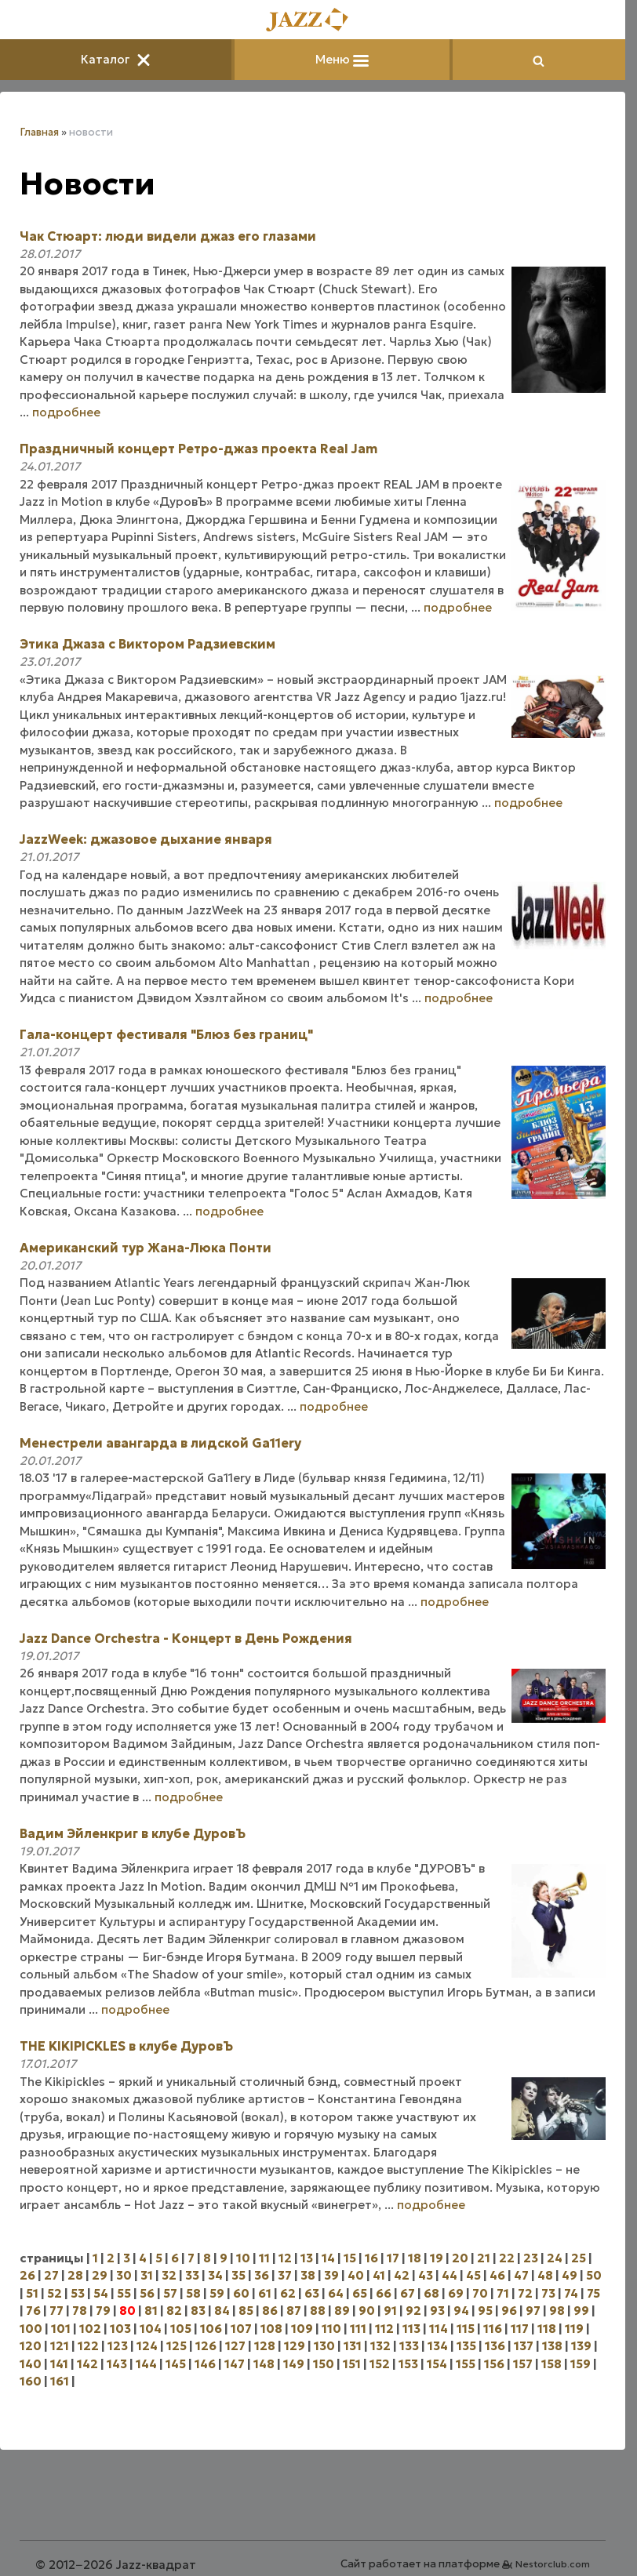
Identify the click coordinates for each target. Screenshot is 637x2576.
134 (438, 2345)
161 (59, 2381)
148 (264, 2363)
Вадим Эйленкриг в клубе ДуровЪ (133, 1833)
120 (31, 2345)
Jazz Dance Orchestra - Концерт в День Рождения (186, 1638)
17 (393, 2258)
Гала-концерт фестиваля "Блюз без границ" (166, 1034)
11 (264, 2258)
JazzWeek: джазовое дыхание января (146, 839)
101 (61, 2328)
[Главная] (313, 21)
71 (503, 2293)
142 (87, 2363)
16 (371, 2258)
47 (521, 2275)
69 (456, 2293)
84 (222, 2310)
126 (206, 2345)
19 (436, 2258)
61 (264, 2293)
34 (215, 2275)
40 (356, 2275)
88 (318, 2310)
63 (311, 2293)
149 (293, 2363)
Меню (342, 59)
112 (384, 2328)
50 (594, 2275)
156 (494, 2363)
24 (554, 2258)
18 (414, 2258)
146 (205, 2363)
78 (79, 2310)
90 (367, 2310)
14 (328, 2258)
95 (485, 2310)
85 (245, 2310)
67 (407, 2293)
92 (413, 2310)
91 (390, 2310)
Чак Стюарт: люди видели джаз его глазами (168, 236)
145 (176, 2363)
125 (176, 2345)
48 (545, 2275)
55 (124, 2293)
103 (120, 2328)
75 (593, 2293)
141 (59, 2363)
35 (238, 2275)
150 (323, 2363)
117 (520, 2328)
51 (32, 2293)
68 (431, 2293)
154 (437, 2363)
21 (483, 2258)
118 (546, 2328)
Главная (39, 132)
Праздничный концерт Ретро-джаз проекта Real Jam (198, 448)
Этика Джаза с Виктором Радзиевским (147, 644)
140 (31, 2363)
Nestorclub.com (552, 2564)
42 (402, 2275)
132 (380, 2345)
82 (174, 2310)
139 (581, 2345)
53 (78, 2293)
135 (466, 2345)
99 (581, 2310)
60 (241, 2293)
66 (383, 2293)
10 (243, 2258)
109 (302, 2328)
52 (54, 2293)
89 (342, 2310)
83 (198, 2310)
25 (578, 2258)
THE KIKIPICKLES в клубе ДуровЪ (126, 2046)
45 (473, 2275)
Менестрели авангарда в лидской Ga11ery (160, 1443)
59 (216, 2293)
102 (90, 2328)
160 (31, 2381)
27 (51, 2275)
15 (350, 2258)
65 (359, 2293)
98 (557, 2310)
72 (525, 2293)
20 (460, 2258)
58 (193, 2293)
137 (523, 2345)
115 (466, 2328)
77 (56, 2310)
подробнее (66, 412)
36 (261, 2275)
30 (124, 2275)
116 (492, 2328)
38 (307, 2275)
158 (551, 2363)
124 (147, 2345)
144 (146, 2363)
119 (574, 2328)
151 (352, 2363)
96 (509, 2310)
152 (379, 2363)
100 (31, 2328)
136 (495, 2345)
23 (530, 2258)
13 (306, 2258)
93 (437, 2310)
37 (285, 2275)
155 (465, 2363)
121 (59, 2345)
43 (425, 2275)
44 (449, 2275)
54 (100, 2293)
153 (408, 2363)
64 (336, 2293)
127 (235, 2345)
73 (548, 2293)
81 (151, 2310)
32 (169, 2275)
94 (461, 2310)
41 (379, 2275)
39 (331, 2275)
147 (234, 2363)
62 (288, 2293)
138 (552, 2345)
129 (294, 2345)
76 (33, 2310)
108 (271, 2328)
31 (146, 2275)
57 (170, 2293)
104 (151, 2328)
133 (409, 2345)
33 (192, 2275)
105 (180, 2328)
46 (497, 2275)
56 (147, 2293)
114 (438, 2328)
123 (117, 2345)
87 (293, 2310)
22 (507, 2258)
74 (571, 2293)
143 (117, 2363)
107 (241, 2328)
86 (270, 2310)
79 (103, 2310)
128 (264, 2345)
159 (580, 2363)
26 (27, 2275)
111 (358, 2328)
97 (533, 2310)
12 (285, 2258)
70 (480, 2293)
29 (99, 2275)
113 (411, 2328)
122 (88, 2345)
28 (75, 2275)
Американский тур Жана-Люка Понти (145, 1247)
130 (324, 2345)
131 (353, 2345)
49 (569, 2275)
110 (331, 2328)
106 (211, 2328)
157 (523, 2363)
